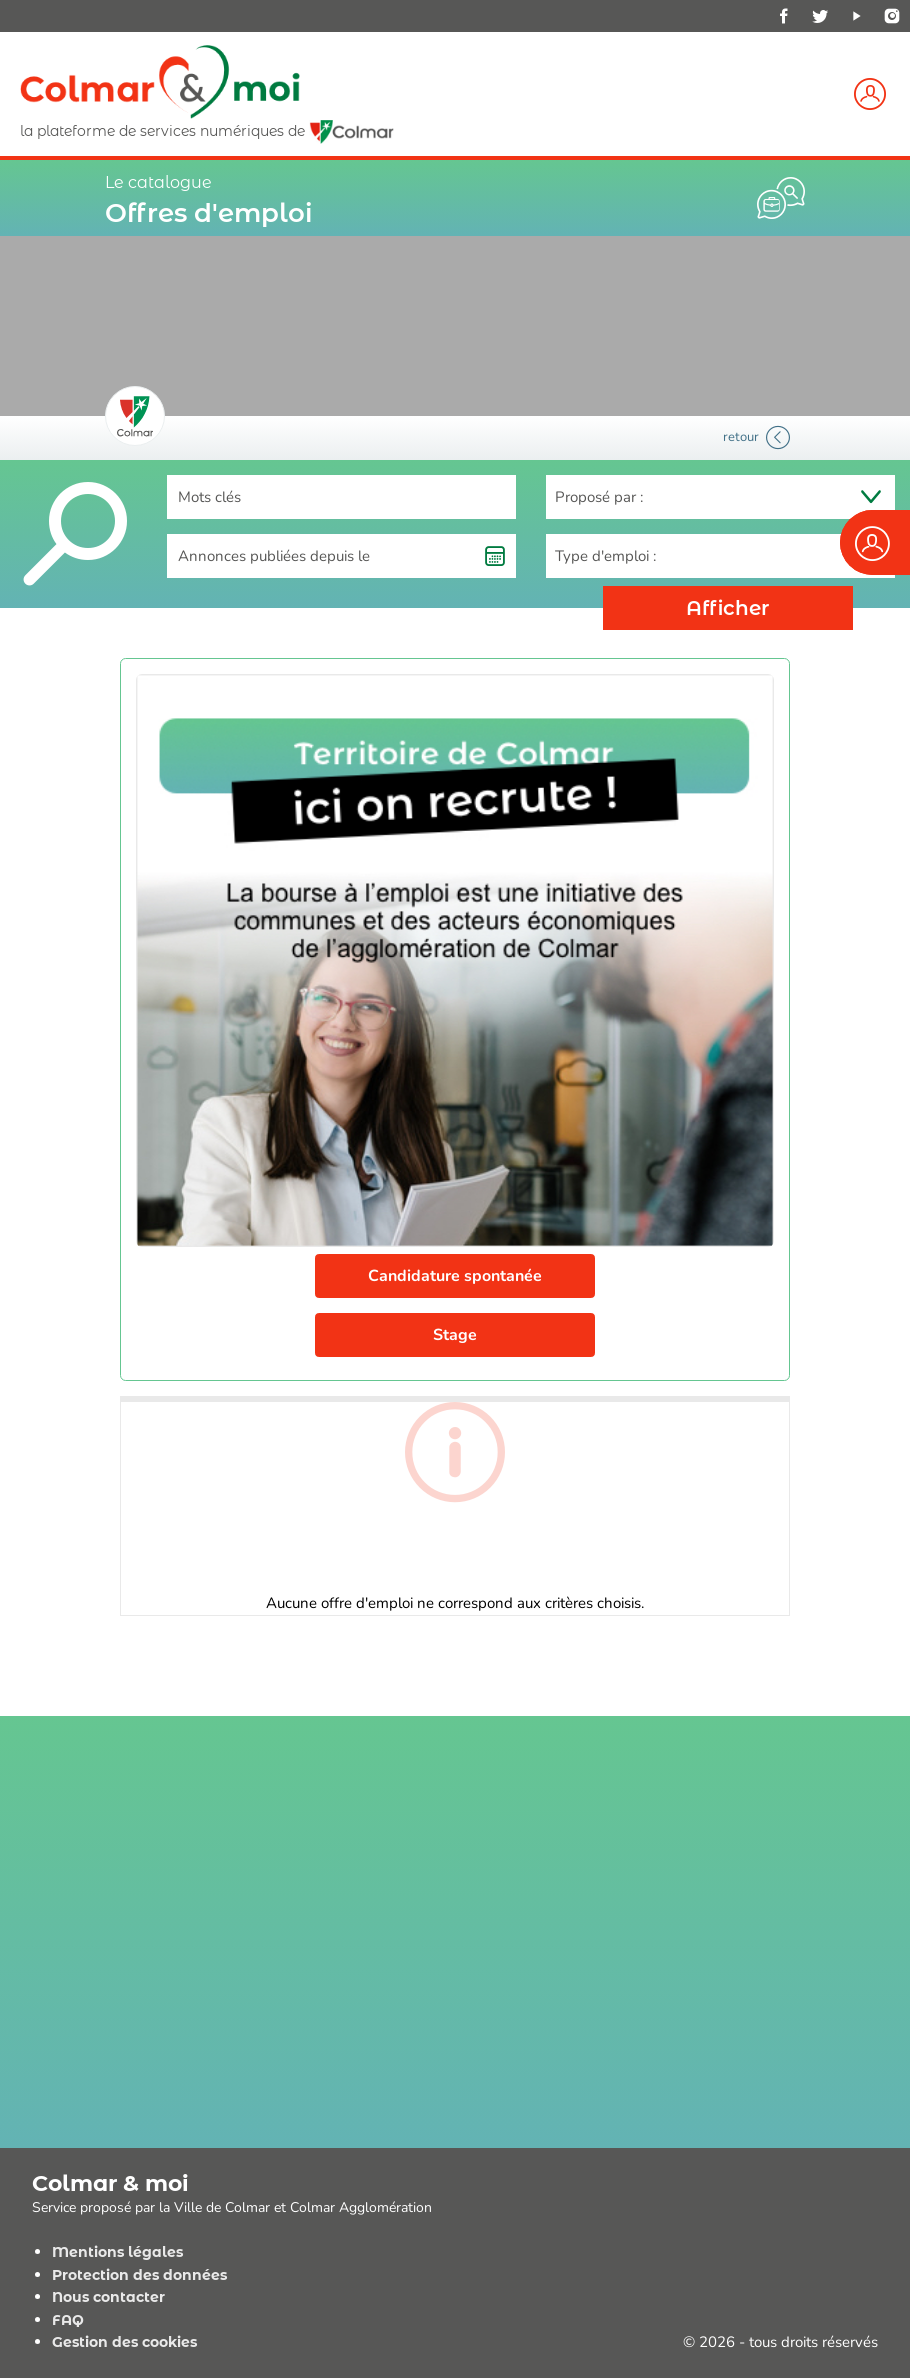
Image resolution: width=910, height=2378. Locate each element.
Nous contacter (108, 2297)
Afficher (728, 608)
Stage (455, 1335)
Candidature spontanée (455, 1276)
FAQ (68, 2320)
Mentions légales (117, 2252)
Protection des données (139, 2275)
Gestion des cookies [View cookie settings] (124, 2342)
